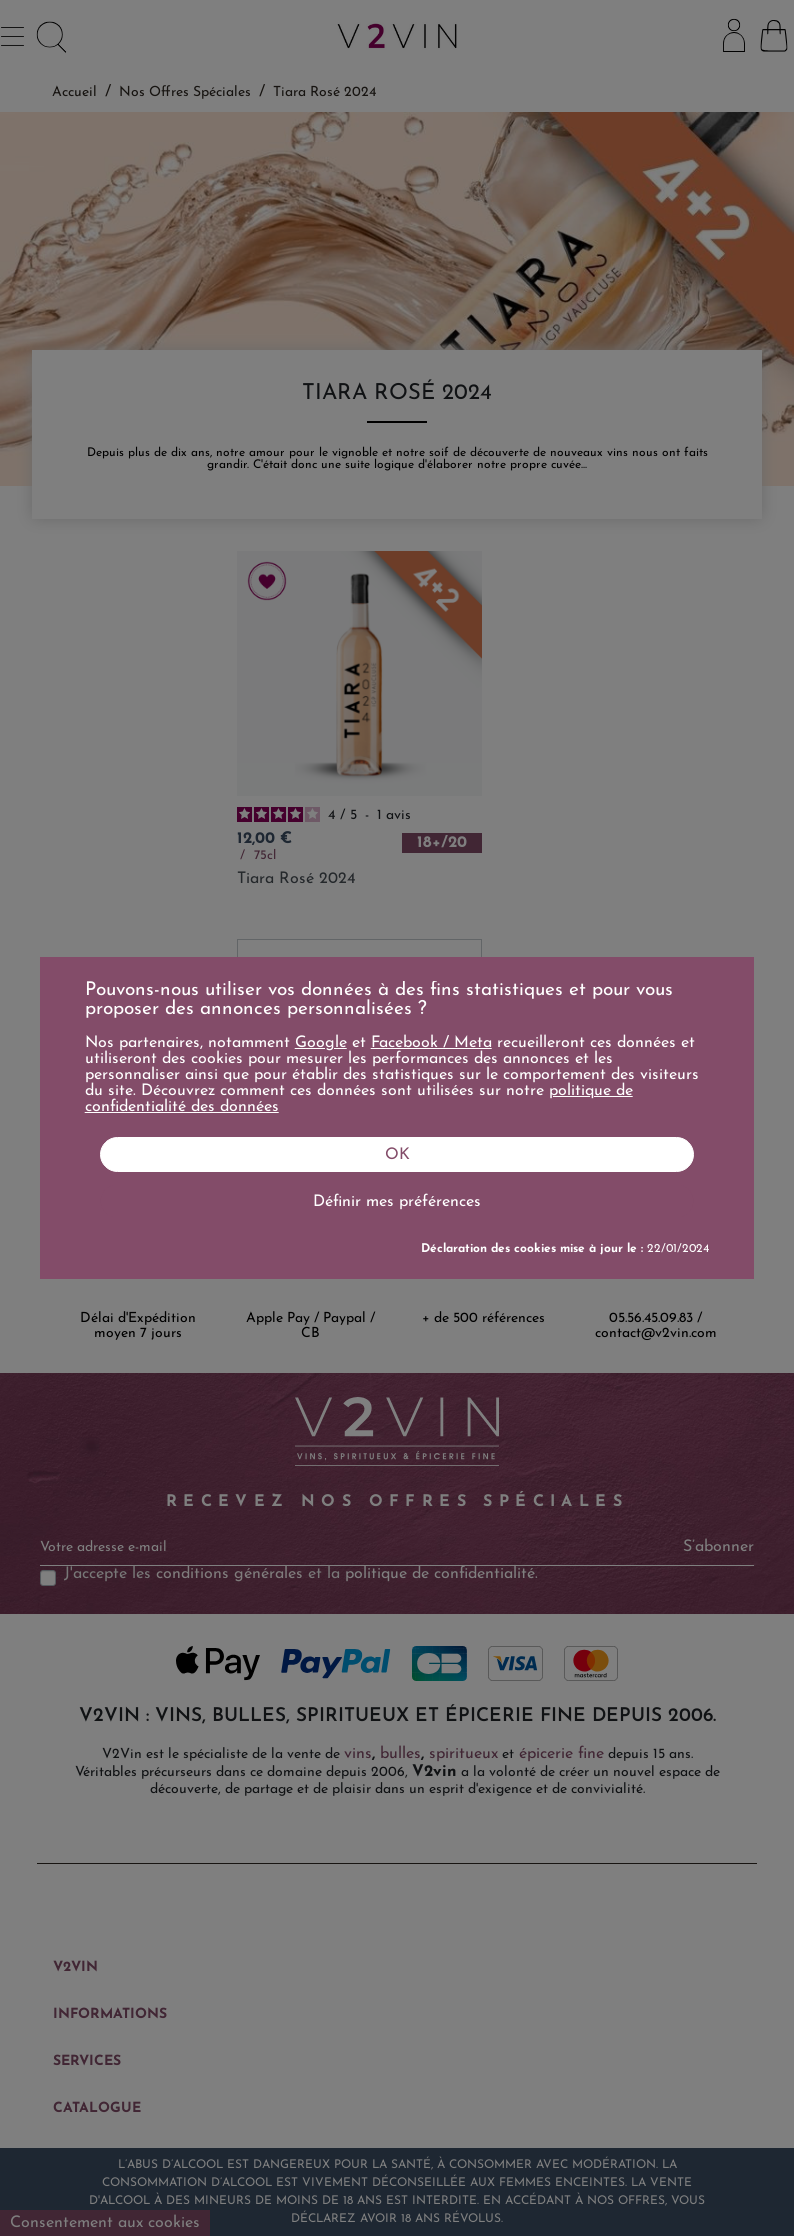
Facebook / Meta (431, 1043)
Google (321, 1043)
